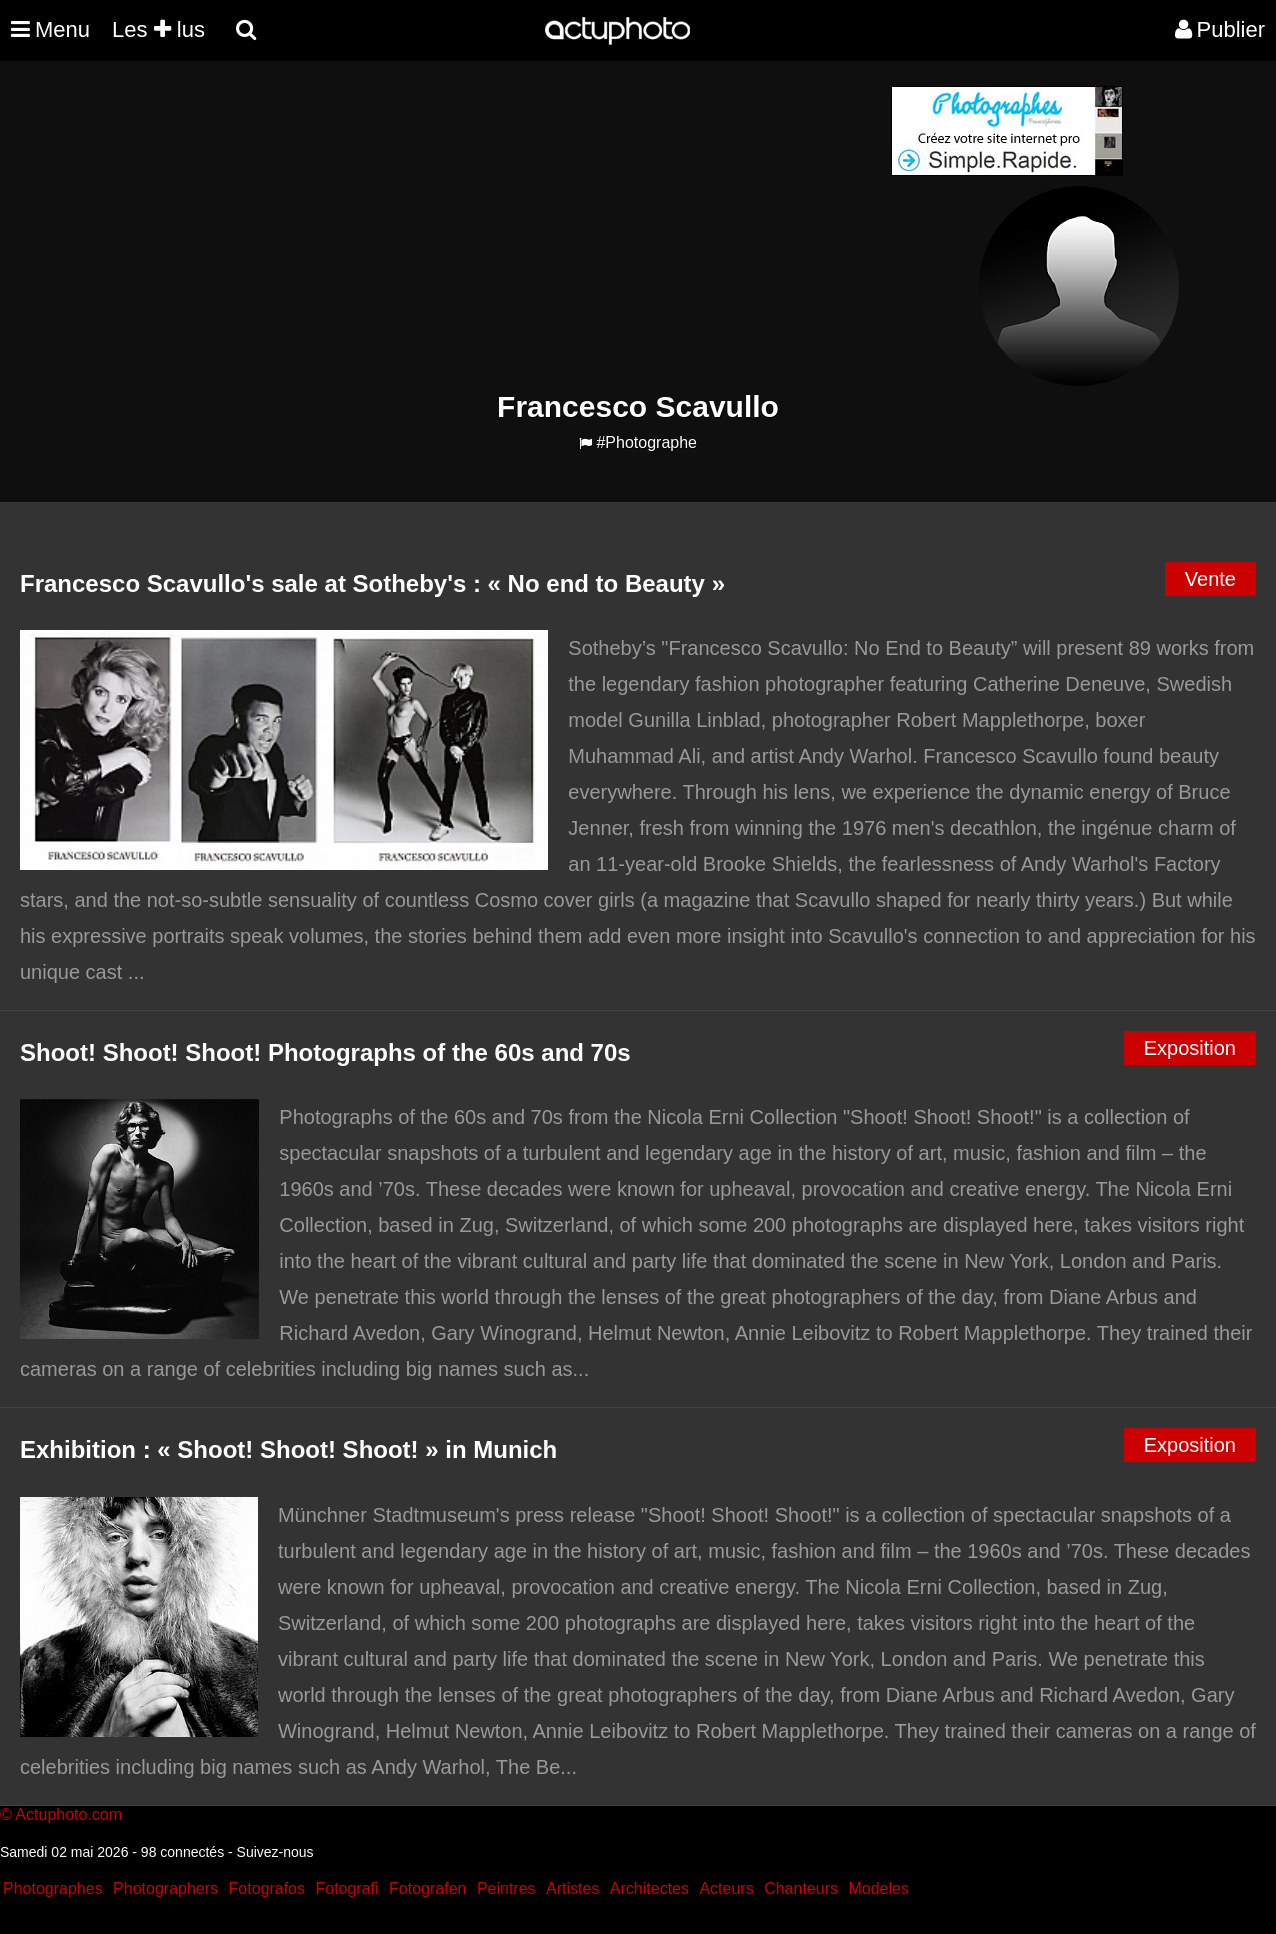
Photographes (53, 1888)
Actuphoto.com (68, 1814)
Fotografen (427, 1888)
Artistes (572, 1888)
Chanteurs (801, 1888)
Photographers (165, 1888)
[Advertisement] (517, 226)
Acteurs (726, 1888)
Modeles (878, 1888)
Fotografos (267, 1888)
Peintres (506, 1888)
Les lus (158, 29)
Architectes (649, 1888)
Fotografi (346, 1888)
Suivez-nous (275, 1852)
